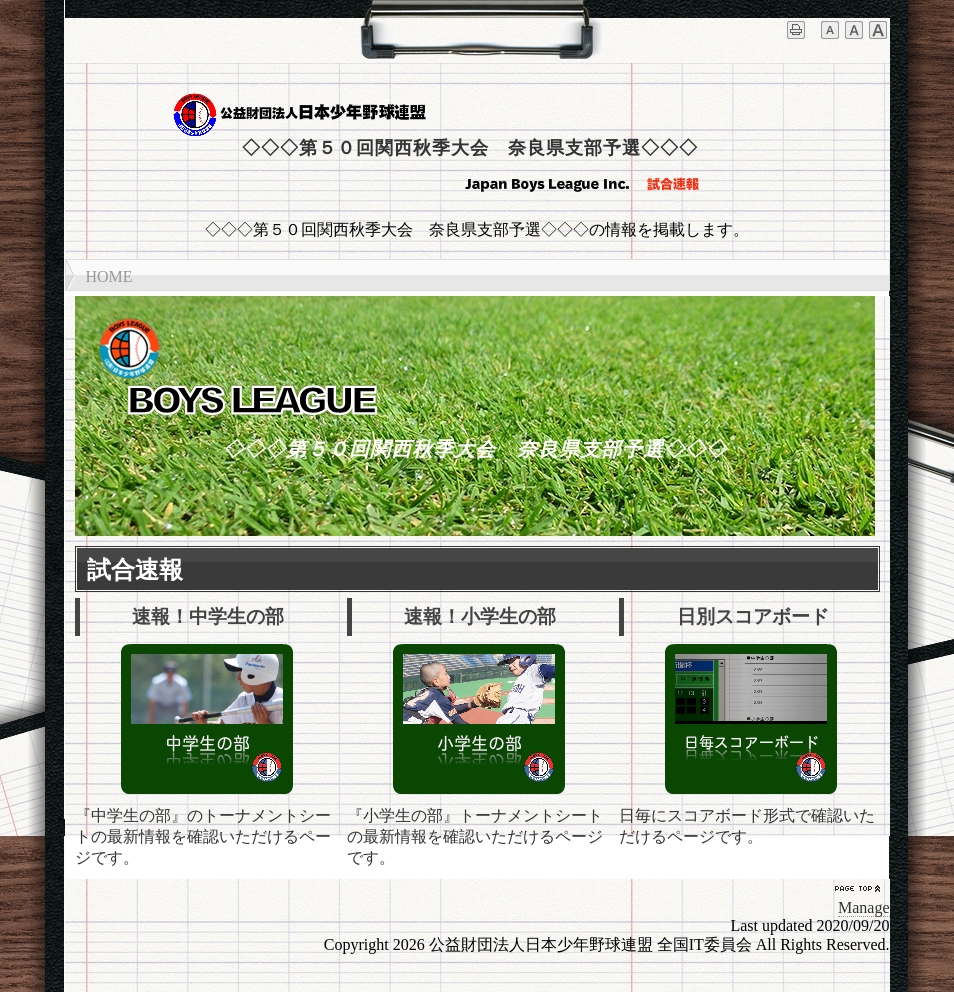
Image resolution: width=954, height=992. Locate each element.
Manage (864, 907)
